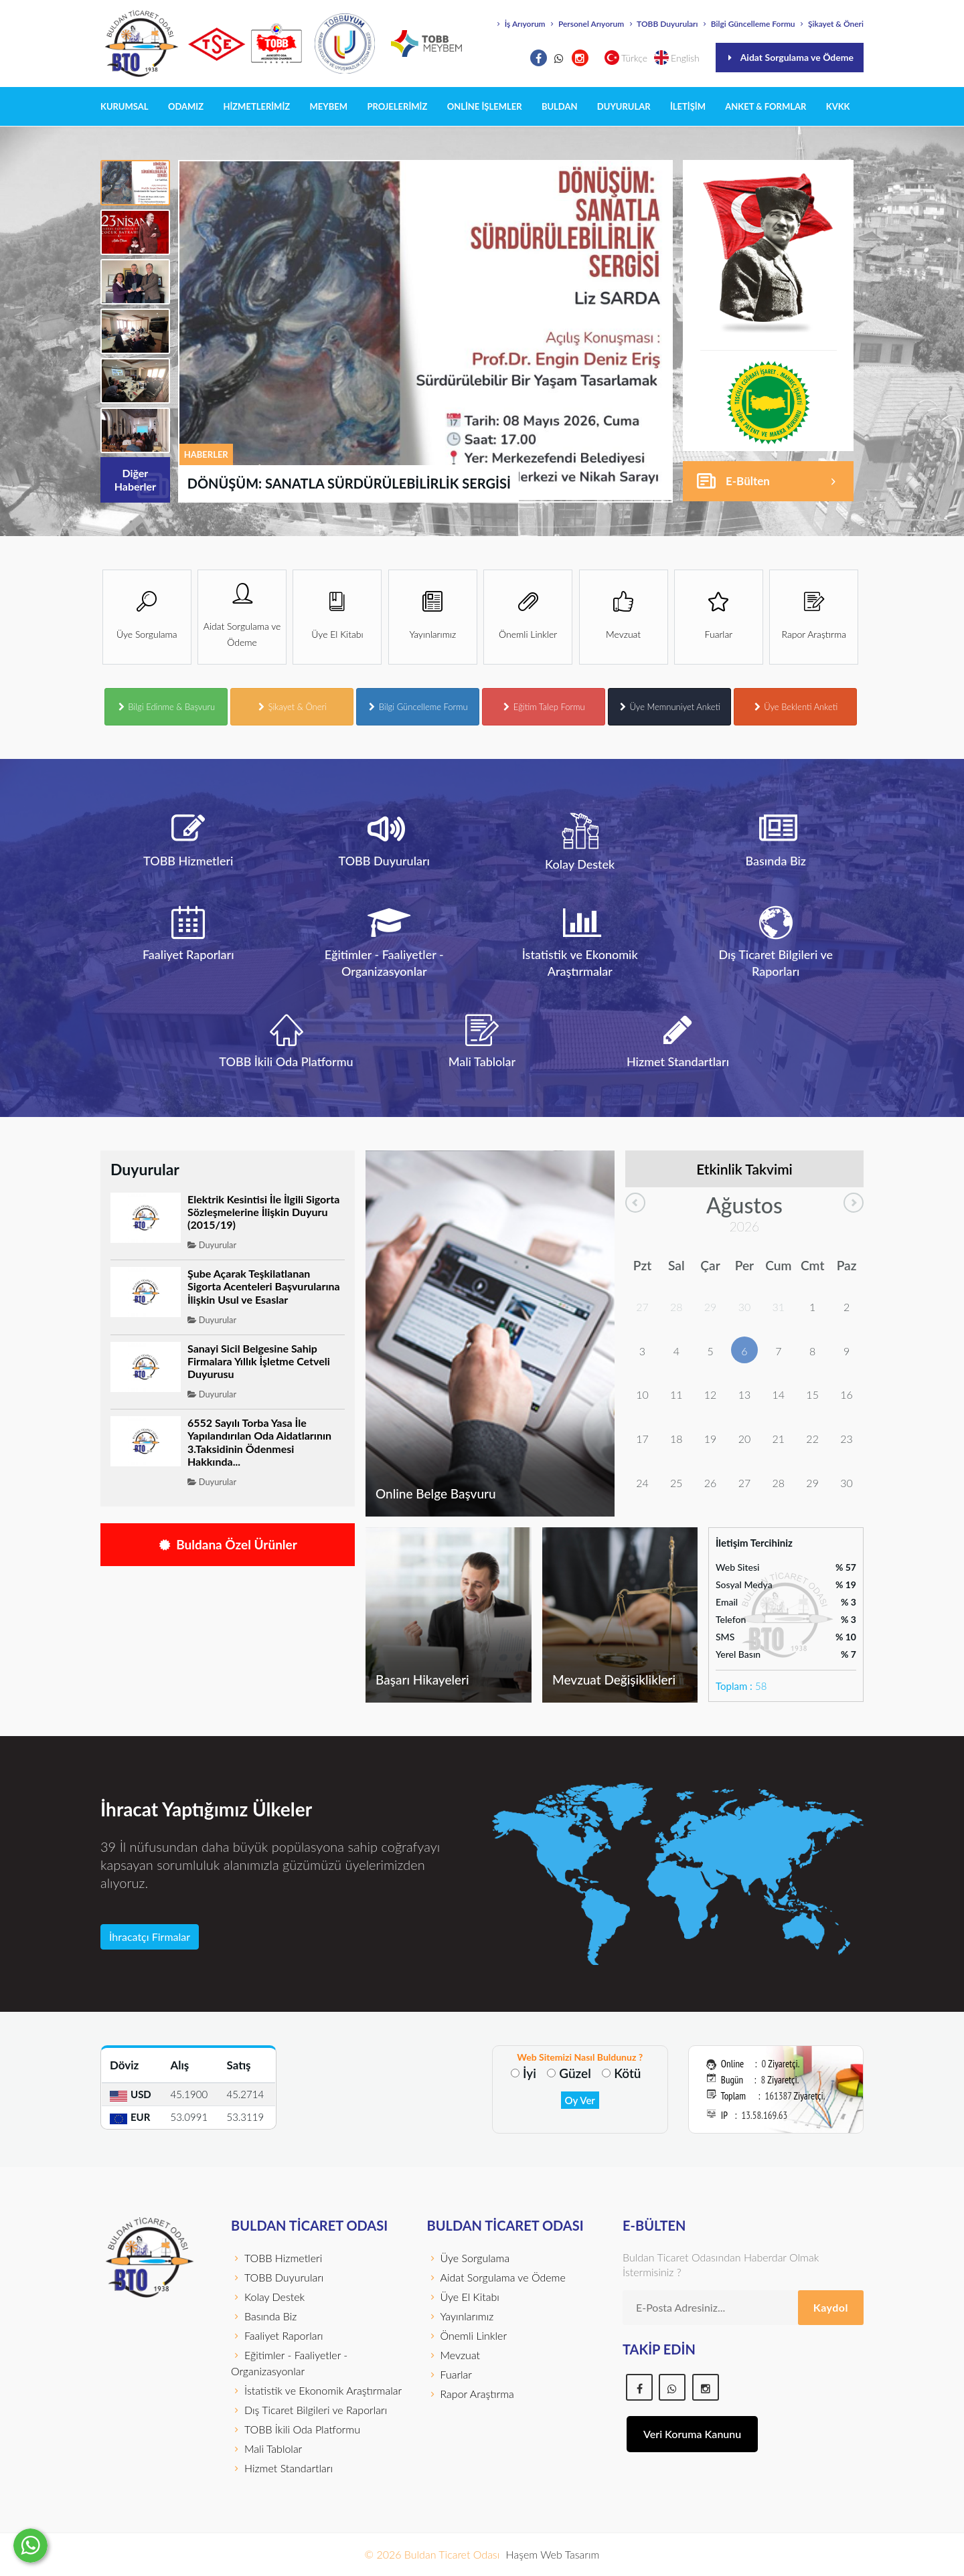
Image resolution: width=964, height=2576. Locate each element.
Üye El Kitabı (463, 2296)
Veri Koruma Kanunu (692, 2433)
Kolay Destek (268, 2296)
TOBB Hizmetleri (276, 2257)
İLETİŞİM (688, 106)
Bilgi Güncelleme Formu (748, 24)
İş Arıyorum (520, 24)
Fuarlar (450, 2374)
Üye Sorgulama (468, 2257)
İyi (529, 2073)
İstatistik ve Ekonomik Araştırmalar (316, 2390)
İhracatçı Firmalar (149, 1936)
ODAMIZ (186, 106)
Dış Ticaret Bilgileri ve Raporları (309, 2409)
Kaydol (830, 2307)
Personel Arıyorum (586, 24)
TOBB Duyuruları (662, 24)
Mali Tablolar (266, 2448)
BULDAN (560, 106)
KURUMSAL (124, 106)
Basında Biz (264, 2316)
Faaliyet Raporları (277, 2335)
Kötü (627, 2073)
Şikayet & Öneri (831, 24)
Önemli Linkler (467, 2335)
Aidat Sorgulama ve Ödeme (790, 57)
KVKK (838, 106)
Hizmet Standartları (282, 2468)
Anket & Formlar (765, 106)
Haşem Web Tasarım (553, 2554)
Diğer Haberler (142, 484)
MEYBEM (329, 106)
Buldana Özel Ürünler (227, 1544)
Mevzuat (454, 2354)
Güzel (575, 2073)
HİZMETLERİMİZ (256, 106)
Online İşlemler (484, 106)
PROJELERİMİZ (397, 106)
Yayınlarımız (460, 2316)
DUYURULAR (624, 106)
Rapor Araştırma (470, 2393)
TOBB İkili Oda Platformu (295, 2429)
